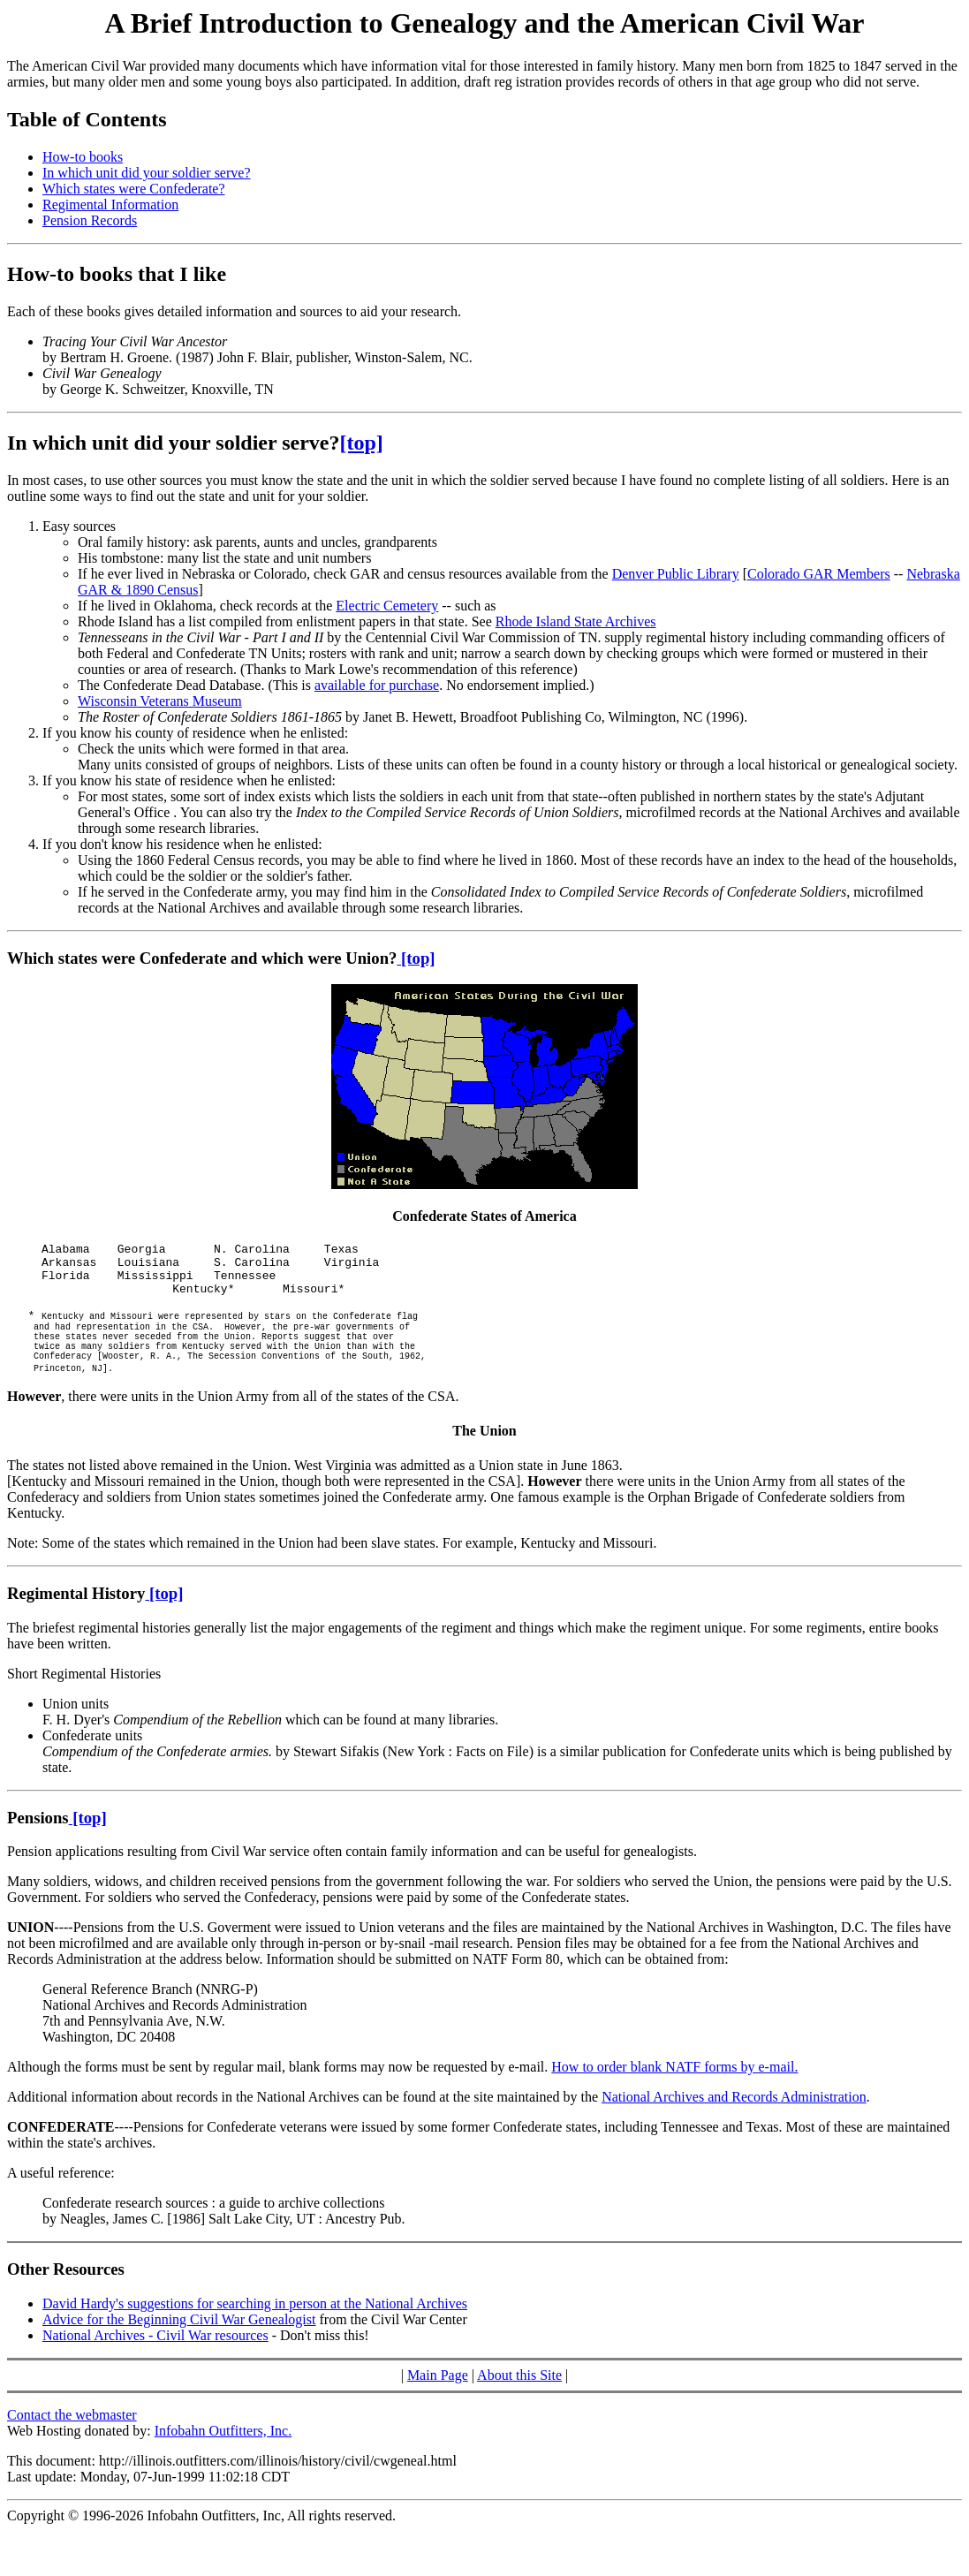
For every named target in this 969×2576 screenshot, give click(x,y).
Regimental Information (110, 204)
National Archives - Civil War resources (155, 2364)
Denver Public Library (675, 573)
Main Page (437, 2404)
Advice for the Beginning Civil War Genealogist (178, 2348)
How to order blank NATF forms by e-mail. (674, 2095)
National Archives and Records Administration (734, 2125)
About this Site (519, 2404)
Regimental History (76, 1622)
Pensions (38, 1846)
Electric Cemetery (387, 605)
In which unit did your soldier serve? (146, 172)
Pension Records (89, 220)
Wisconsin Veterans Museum (160, 700)
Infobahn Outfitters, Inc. (223, 2459)
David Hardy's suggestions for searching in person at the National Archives (254, 2332)
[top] (361, 442)
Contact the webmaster (72, 2443)
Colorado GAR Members (818, 573)
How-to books (82, 156)
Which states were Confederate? (133, 188)
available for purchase (376, 685)
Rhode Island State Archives (576, 621)
